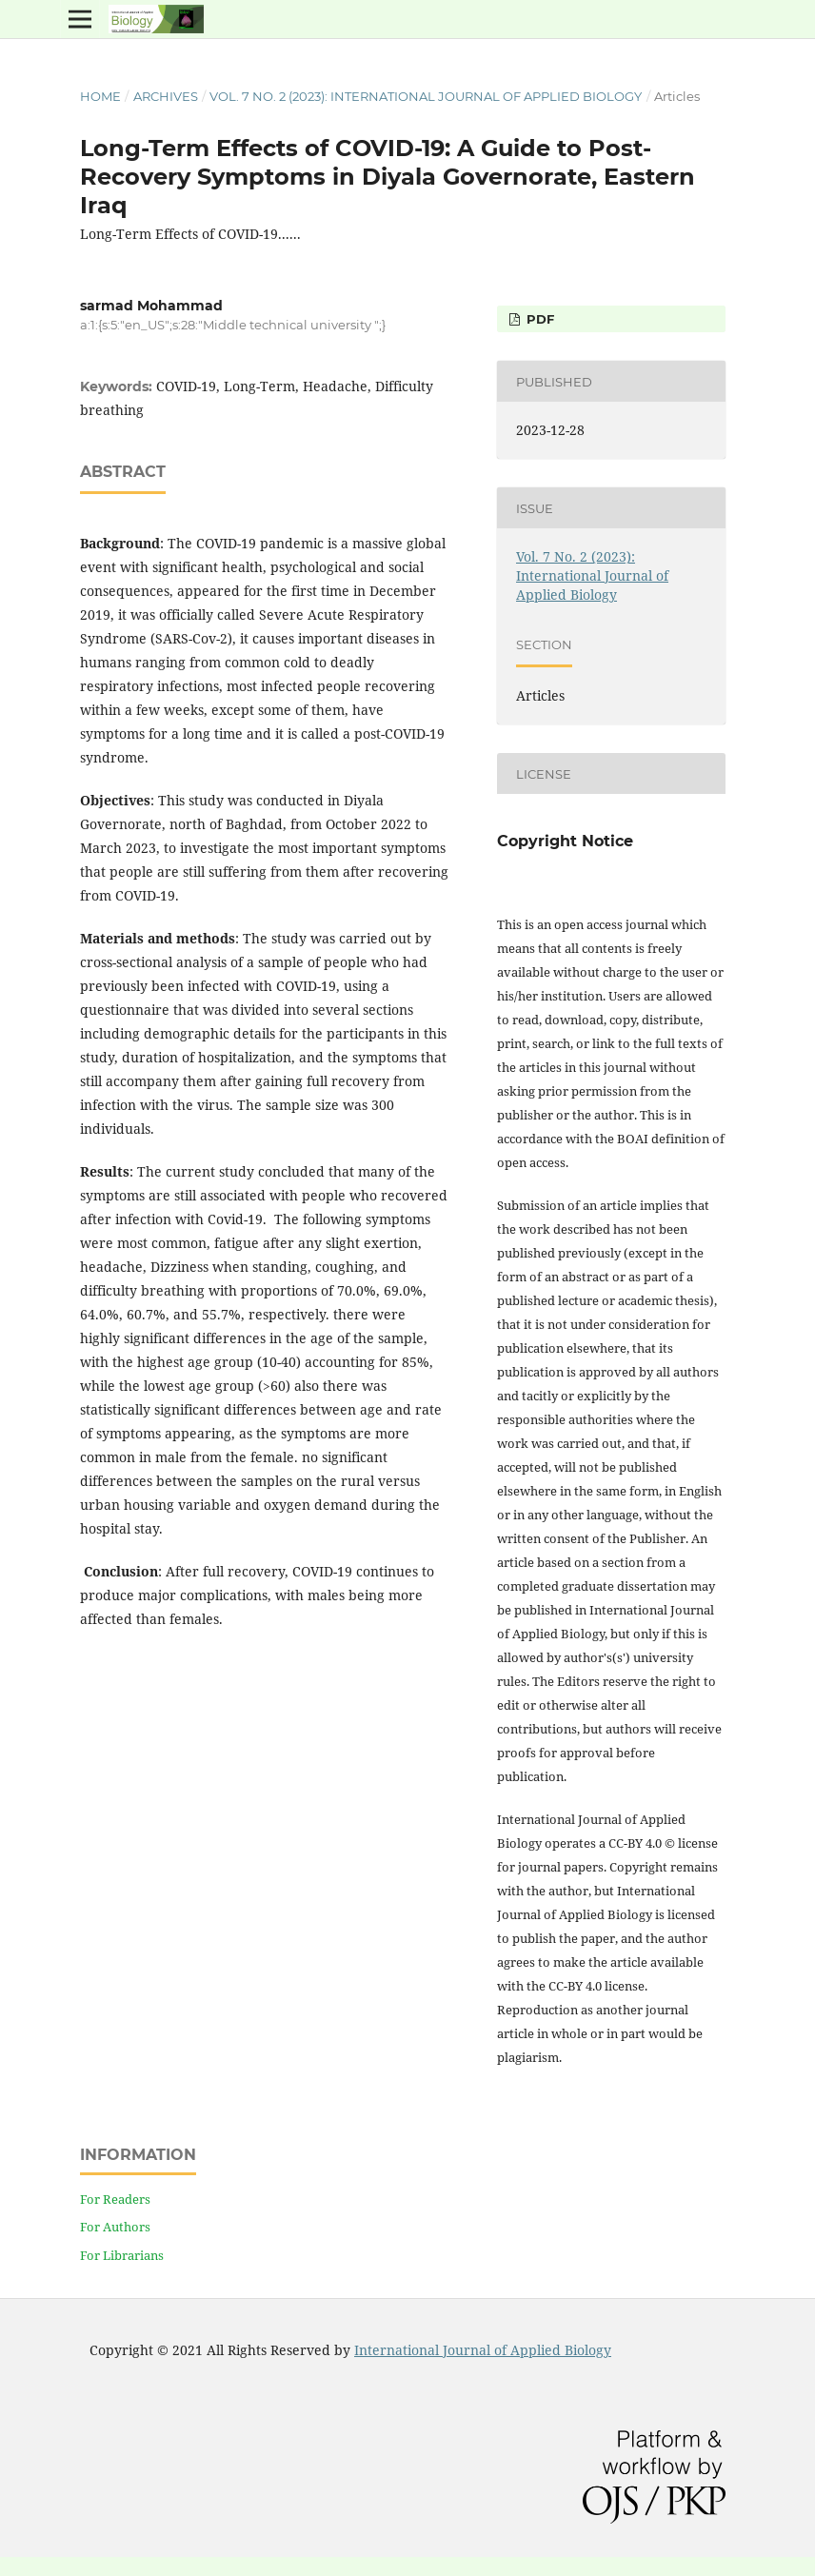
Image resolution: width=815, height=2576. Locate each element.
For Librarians (122, 2255)
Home (100, 96)
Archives (165, 96)
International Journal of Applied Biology (482, 2350)
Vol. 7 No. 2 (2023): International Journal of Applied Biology (425, 96)
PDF (538, 319)
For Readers (115, 2199)
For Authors (115, 2226)
